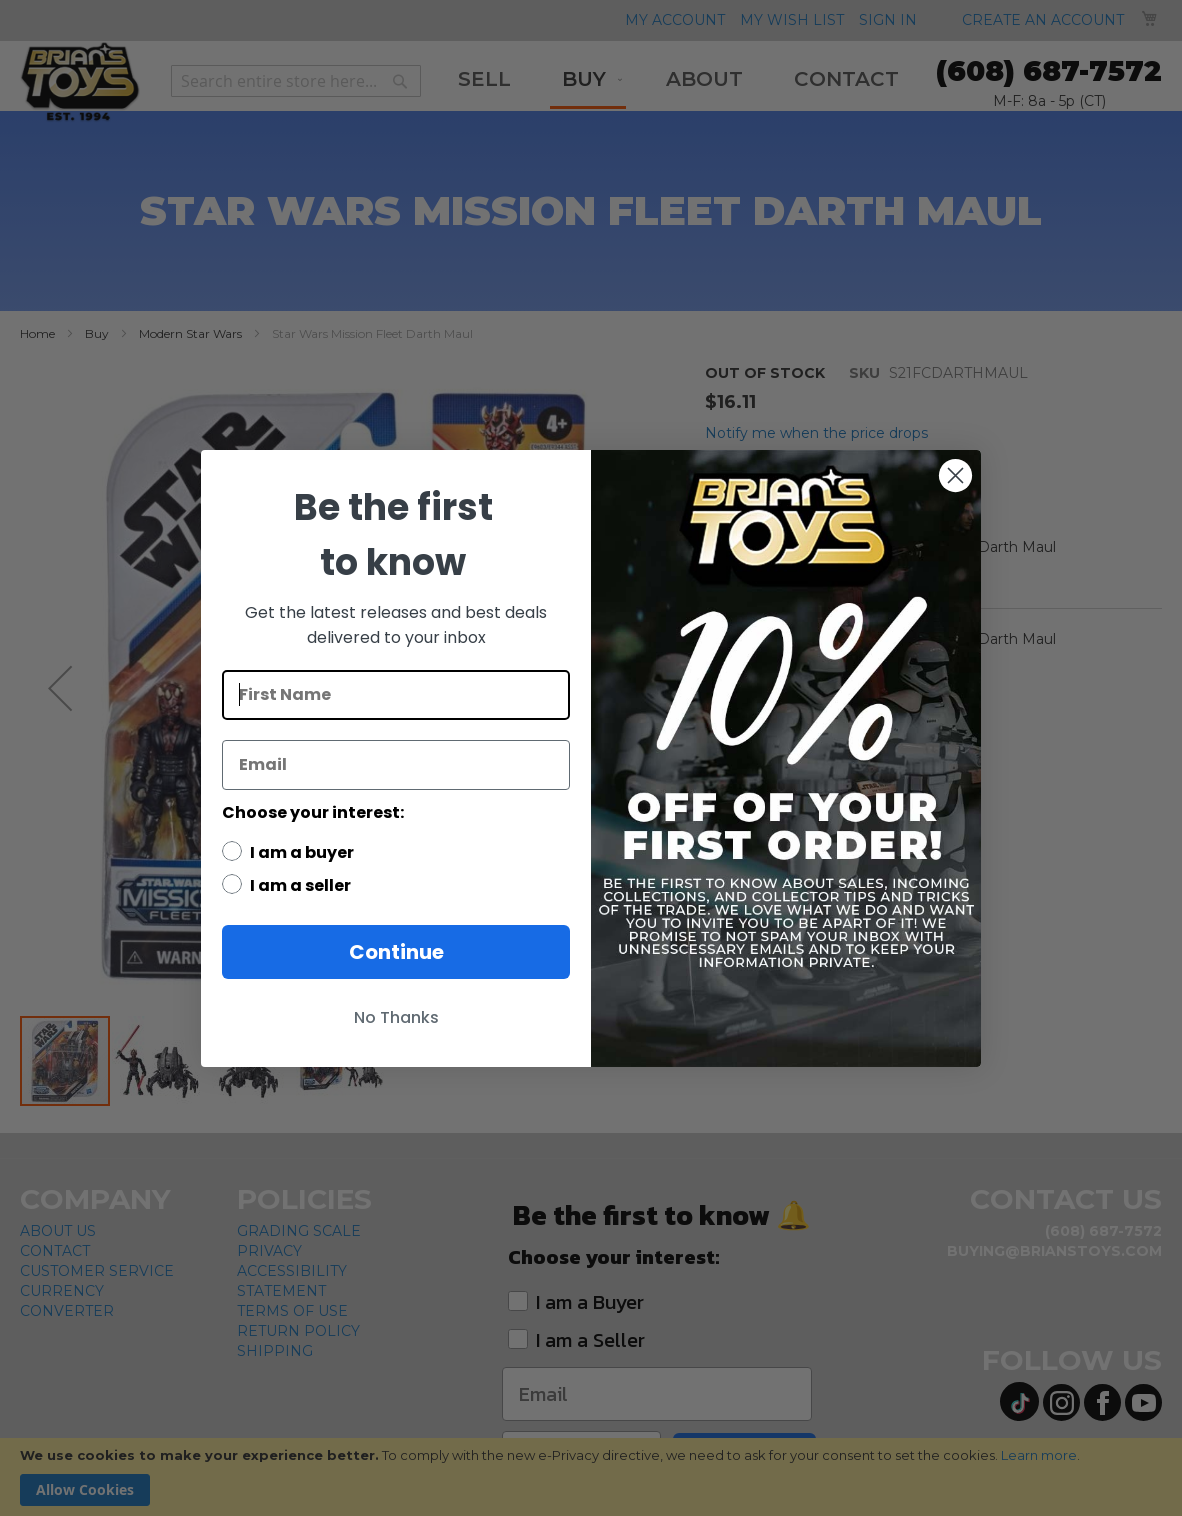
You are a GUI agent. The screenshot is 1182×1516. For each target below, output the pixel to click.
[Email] (396, 765)
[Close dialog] (955, 475)
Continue (396, 952)
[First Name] (396, 695)
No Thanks (396, 1017)
